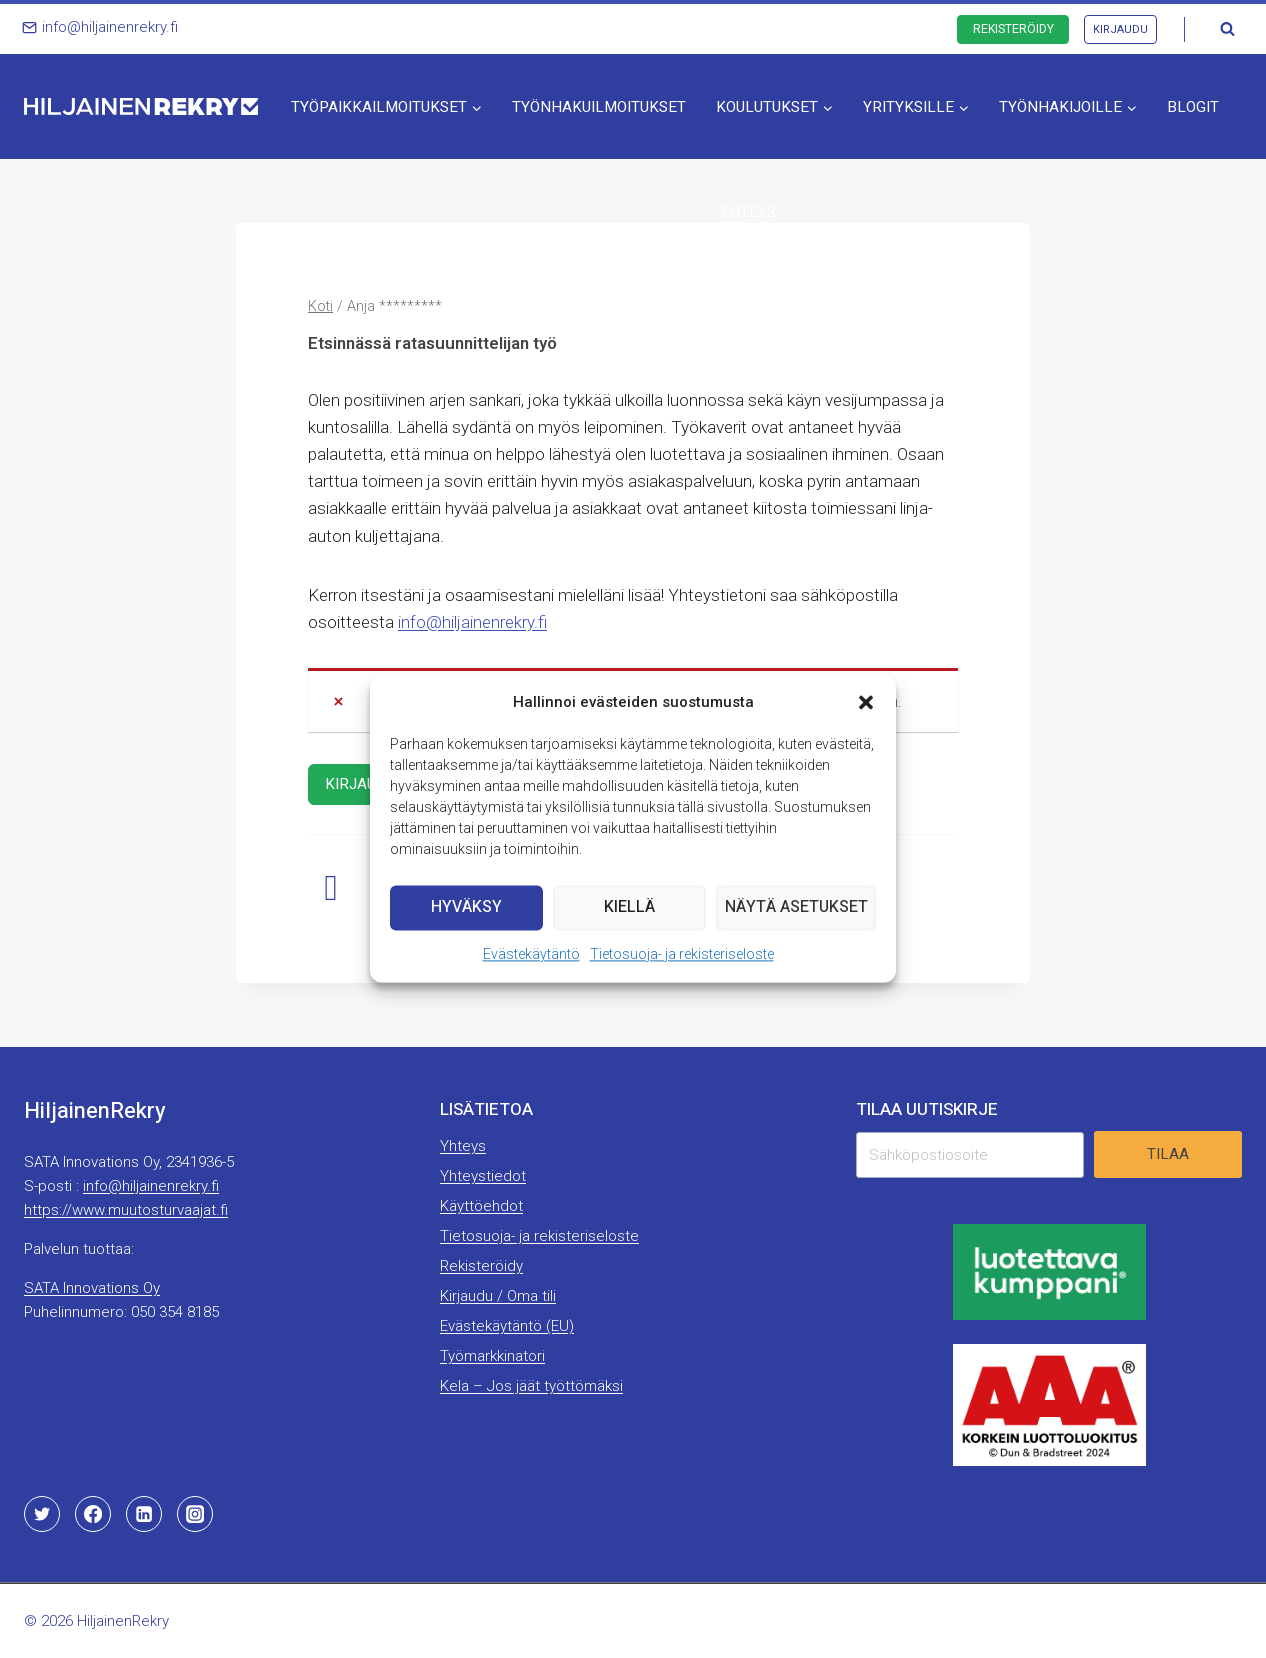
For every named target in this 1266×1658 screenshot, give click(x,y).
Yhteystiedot (483, 1176)
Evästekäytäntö (531, 954)
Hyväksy (467, 908)
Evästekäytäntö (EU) (507, 1326)
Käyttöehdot (481, 1206)
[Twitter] (42, 1514)
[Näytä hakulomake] (1227, 29)
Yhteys (463, 1146)
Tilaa (1168, 1154)
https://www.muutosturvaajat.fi (126, 1210)
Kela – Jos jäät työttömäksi (531, 1386)
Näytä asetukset (797, 908)
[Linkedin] (144, 1514)
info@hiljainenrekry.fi (472, 622)
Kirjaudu (1120, 29)
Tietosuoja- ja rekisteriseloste (682, 954)
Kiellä (631, 908)
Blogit (1193, 107)
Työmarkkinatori (492, 1356)
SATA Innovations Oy (92, 1288)
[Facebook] (93, 1514)
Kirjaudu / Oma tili (498, 1296)
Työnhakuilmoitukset (599, 107)
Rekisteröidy (1013, 29)
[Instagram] (195, 1514)
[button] (866, 702)
